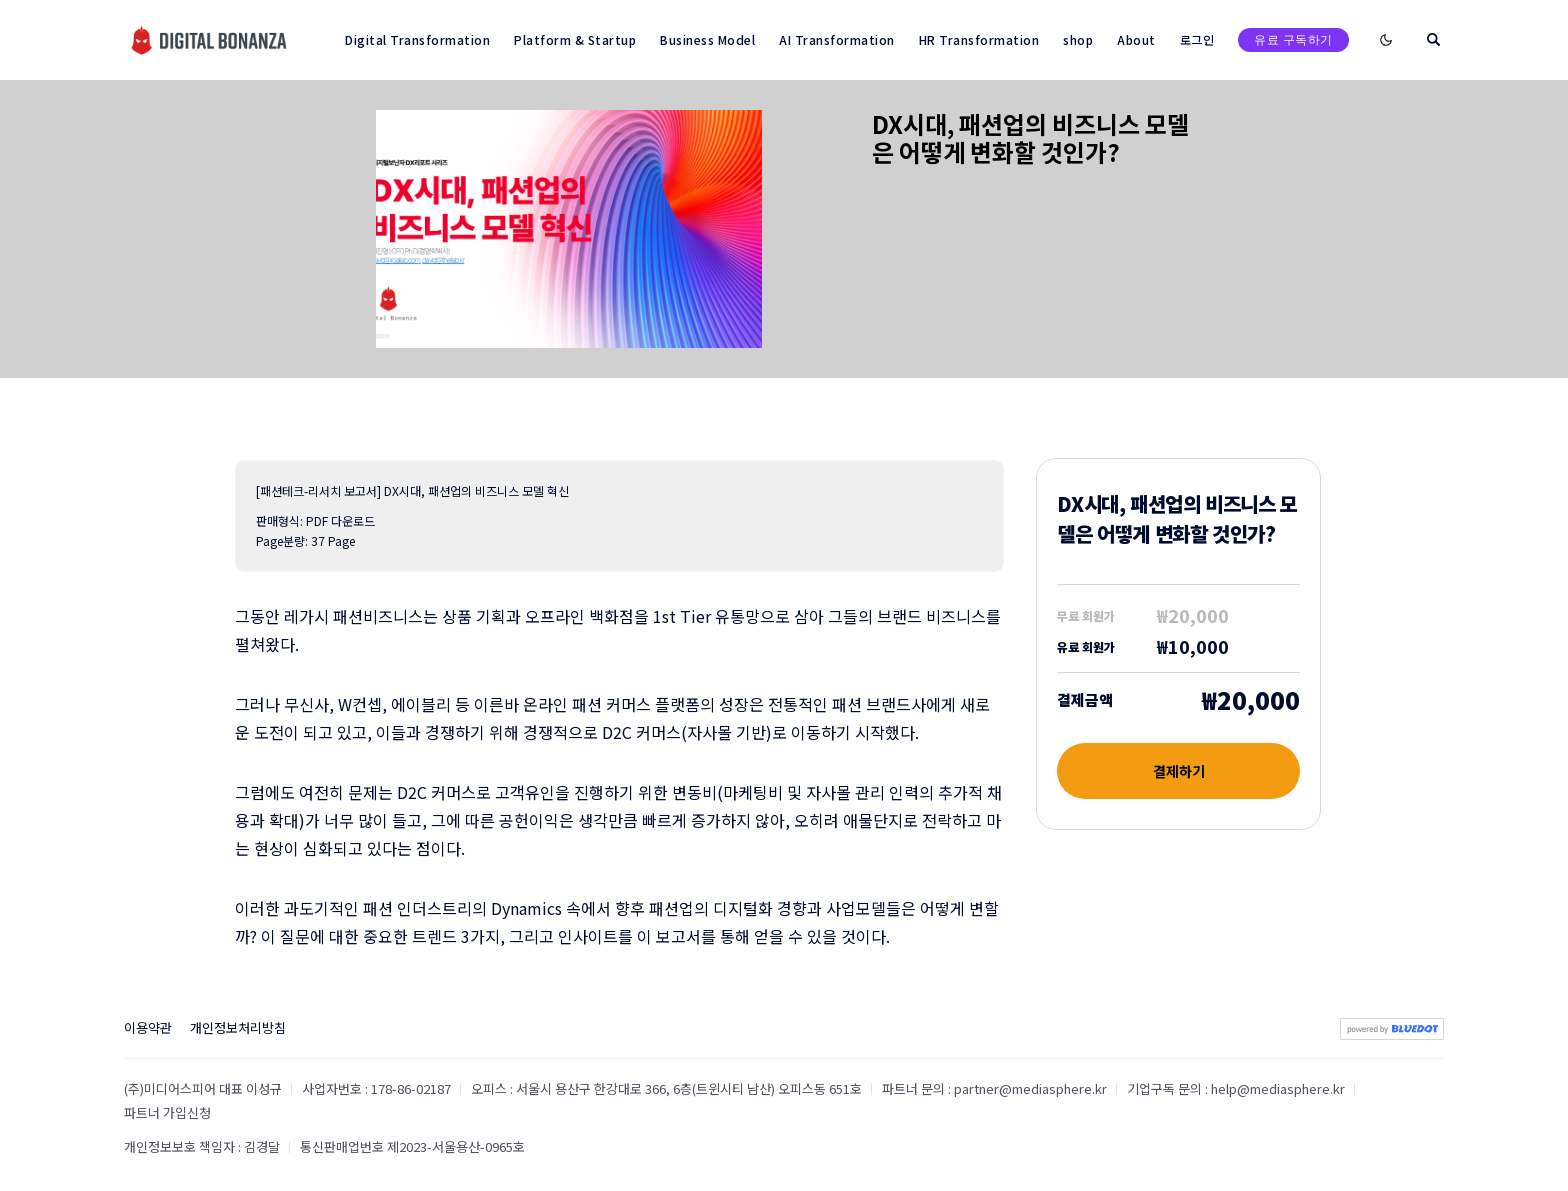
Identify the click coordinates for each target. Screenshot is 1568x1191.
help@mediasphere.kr (1278, 1088)
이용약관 (148, 1027)
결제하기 (1179, 771)
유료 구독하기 (1293, 39)
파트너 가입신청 (167, 1112)
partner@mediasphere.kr (1030, 1088)
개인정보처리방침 (238, 1027)
